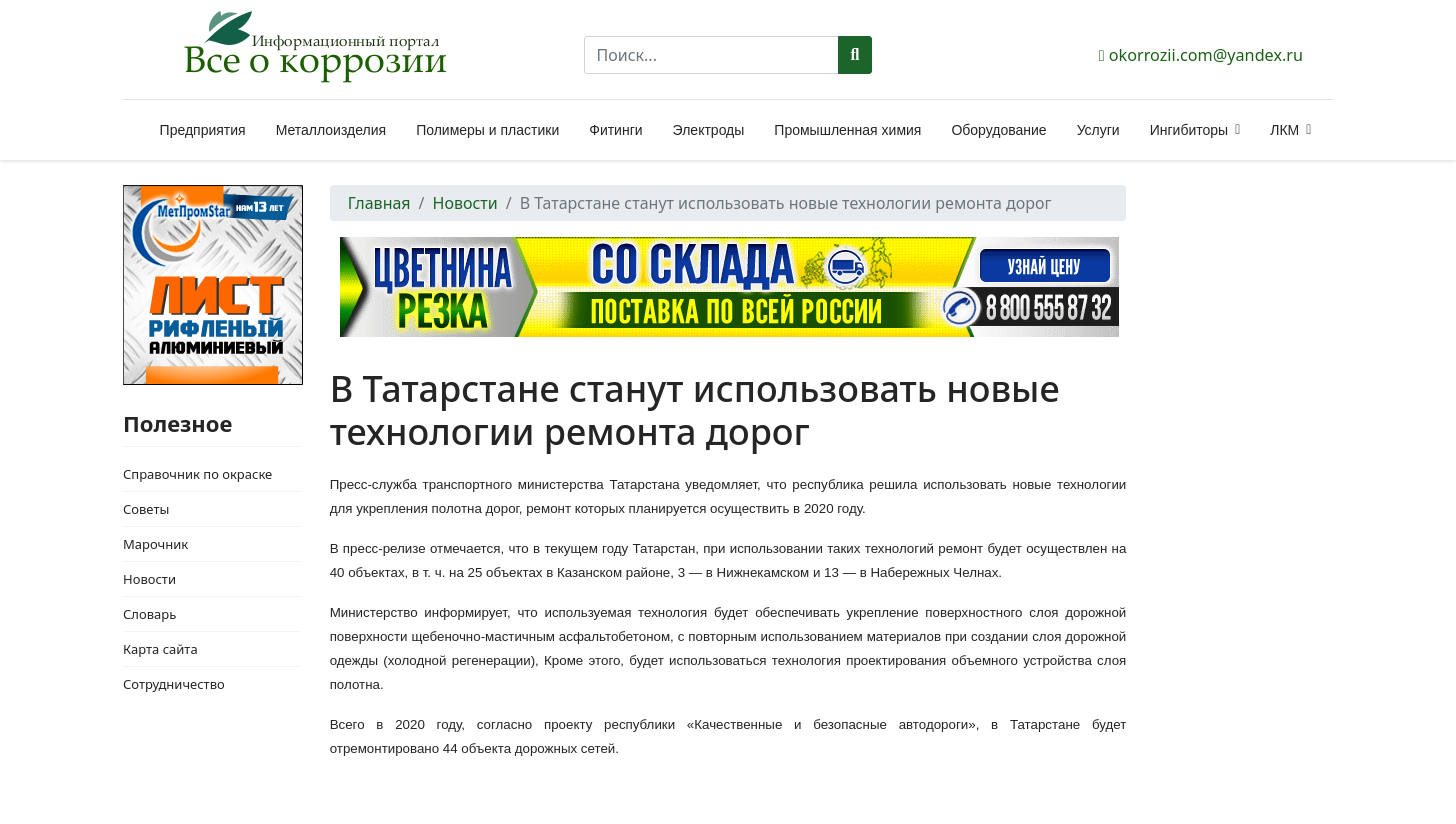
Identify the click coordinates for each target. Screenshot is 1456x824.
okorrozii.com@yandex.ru (1206, 55)
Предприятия (203, 130)
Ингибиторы (1189, 130)
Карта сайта (160, 649)
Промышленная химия (847, 130)
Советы (146, 509)
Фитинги (615, 130)
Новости (149, 579)
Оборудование (998, 130)
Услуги (1098, 130)
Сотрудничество (174, 684)
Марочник (155, 544)
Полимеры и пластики (487, 130)
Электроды (709, 130)
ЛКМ (1284, 130)
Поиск (855, 55)
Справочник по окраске (197, 474)
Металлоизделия (331, 130)
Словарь (149, 614)
